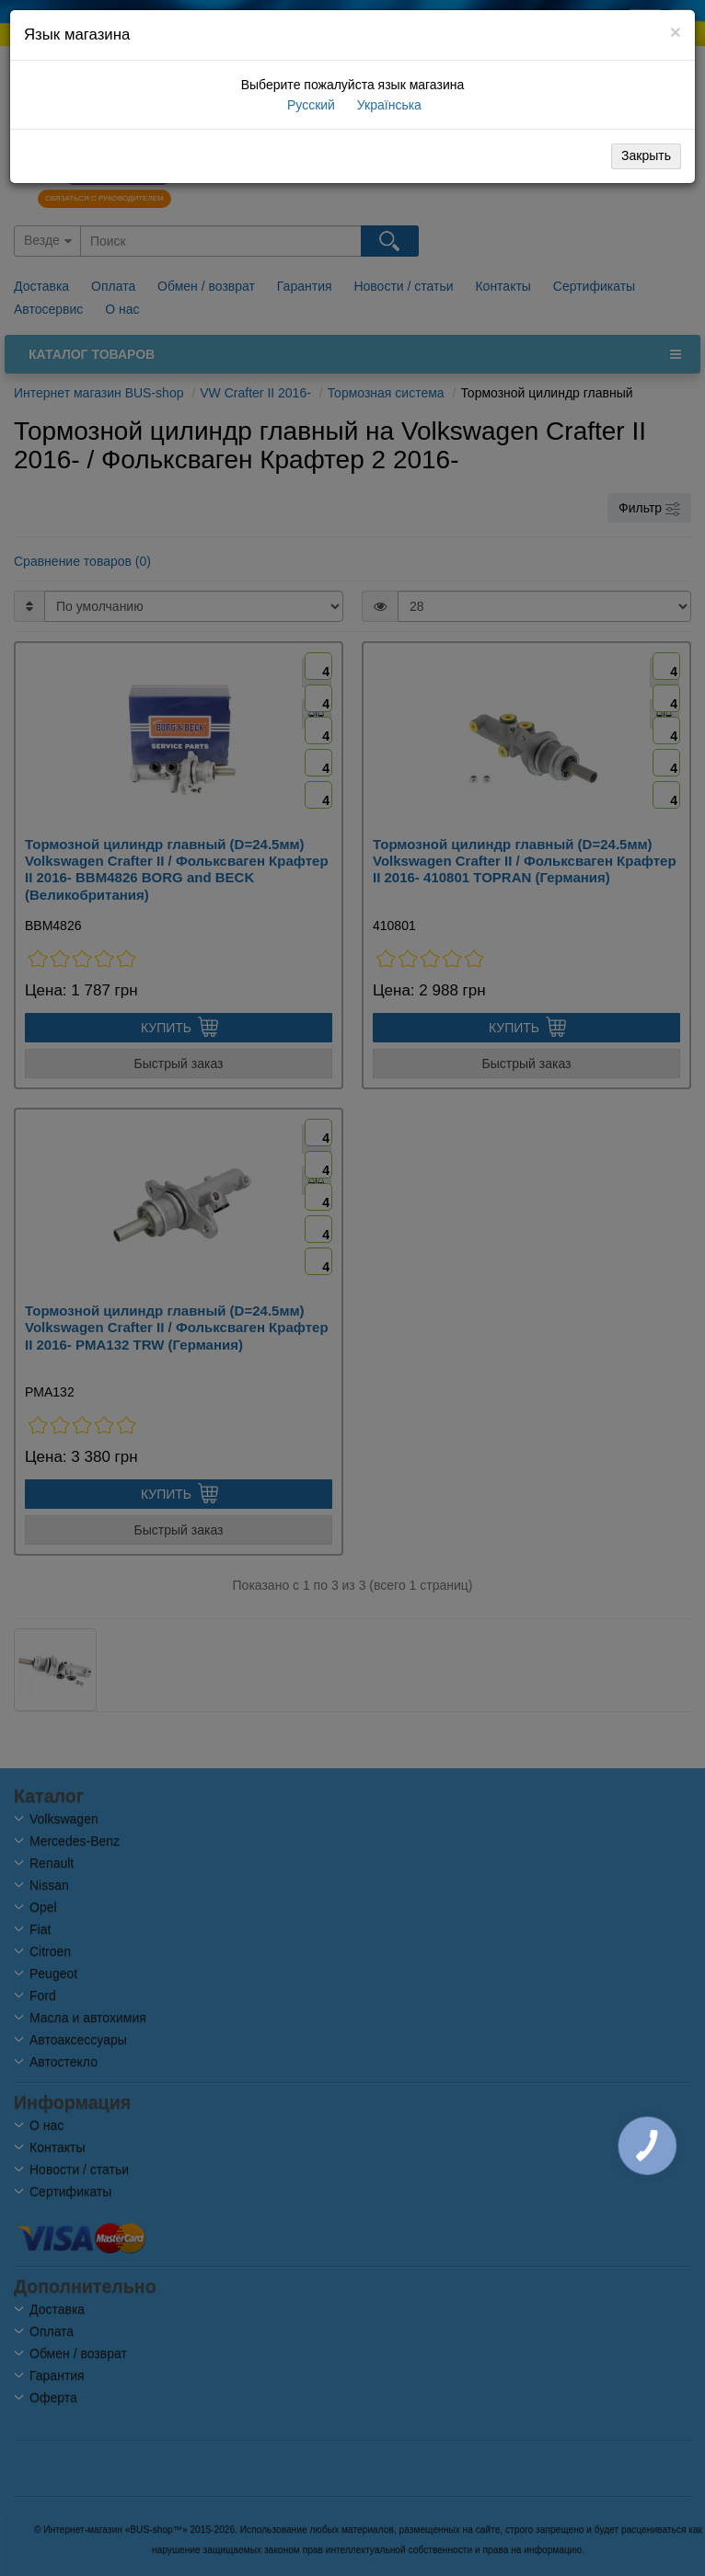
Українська (387, 105)
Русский (309, 105)
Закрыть (646, 155)
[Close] (675, 31)
